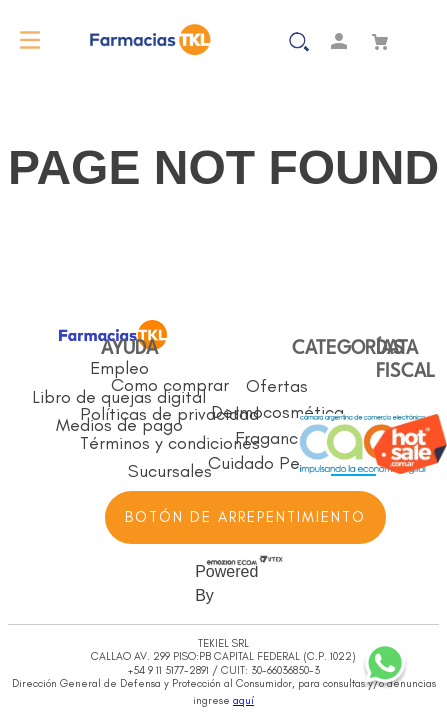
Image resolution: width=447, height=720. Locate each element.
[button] (264, 39)
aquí (243, 700)
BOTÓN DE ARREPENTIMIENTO (245, 517)
